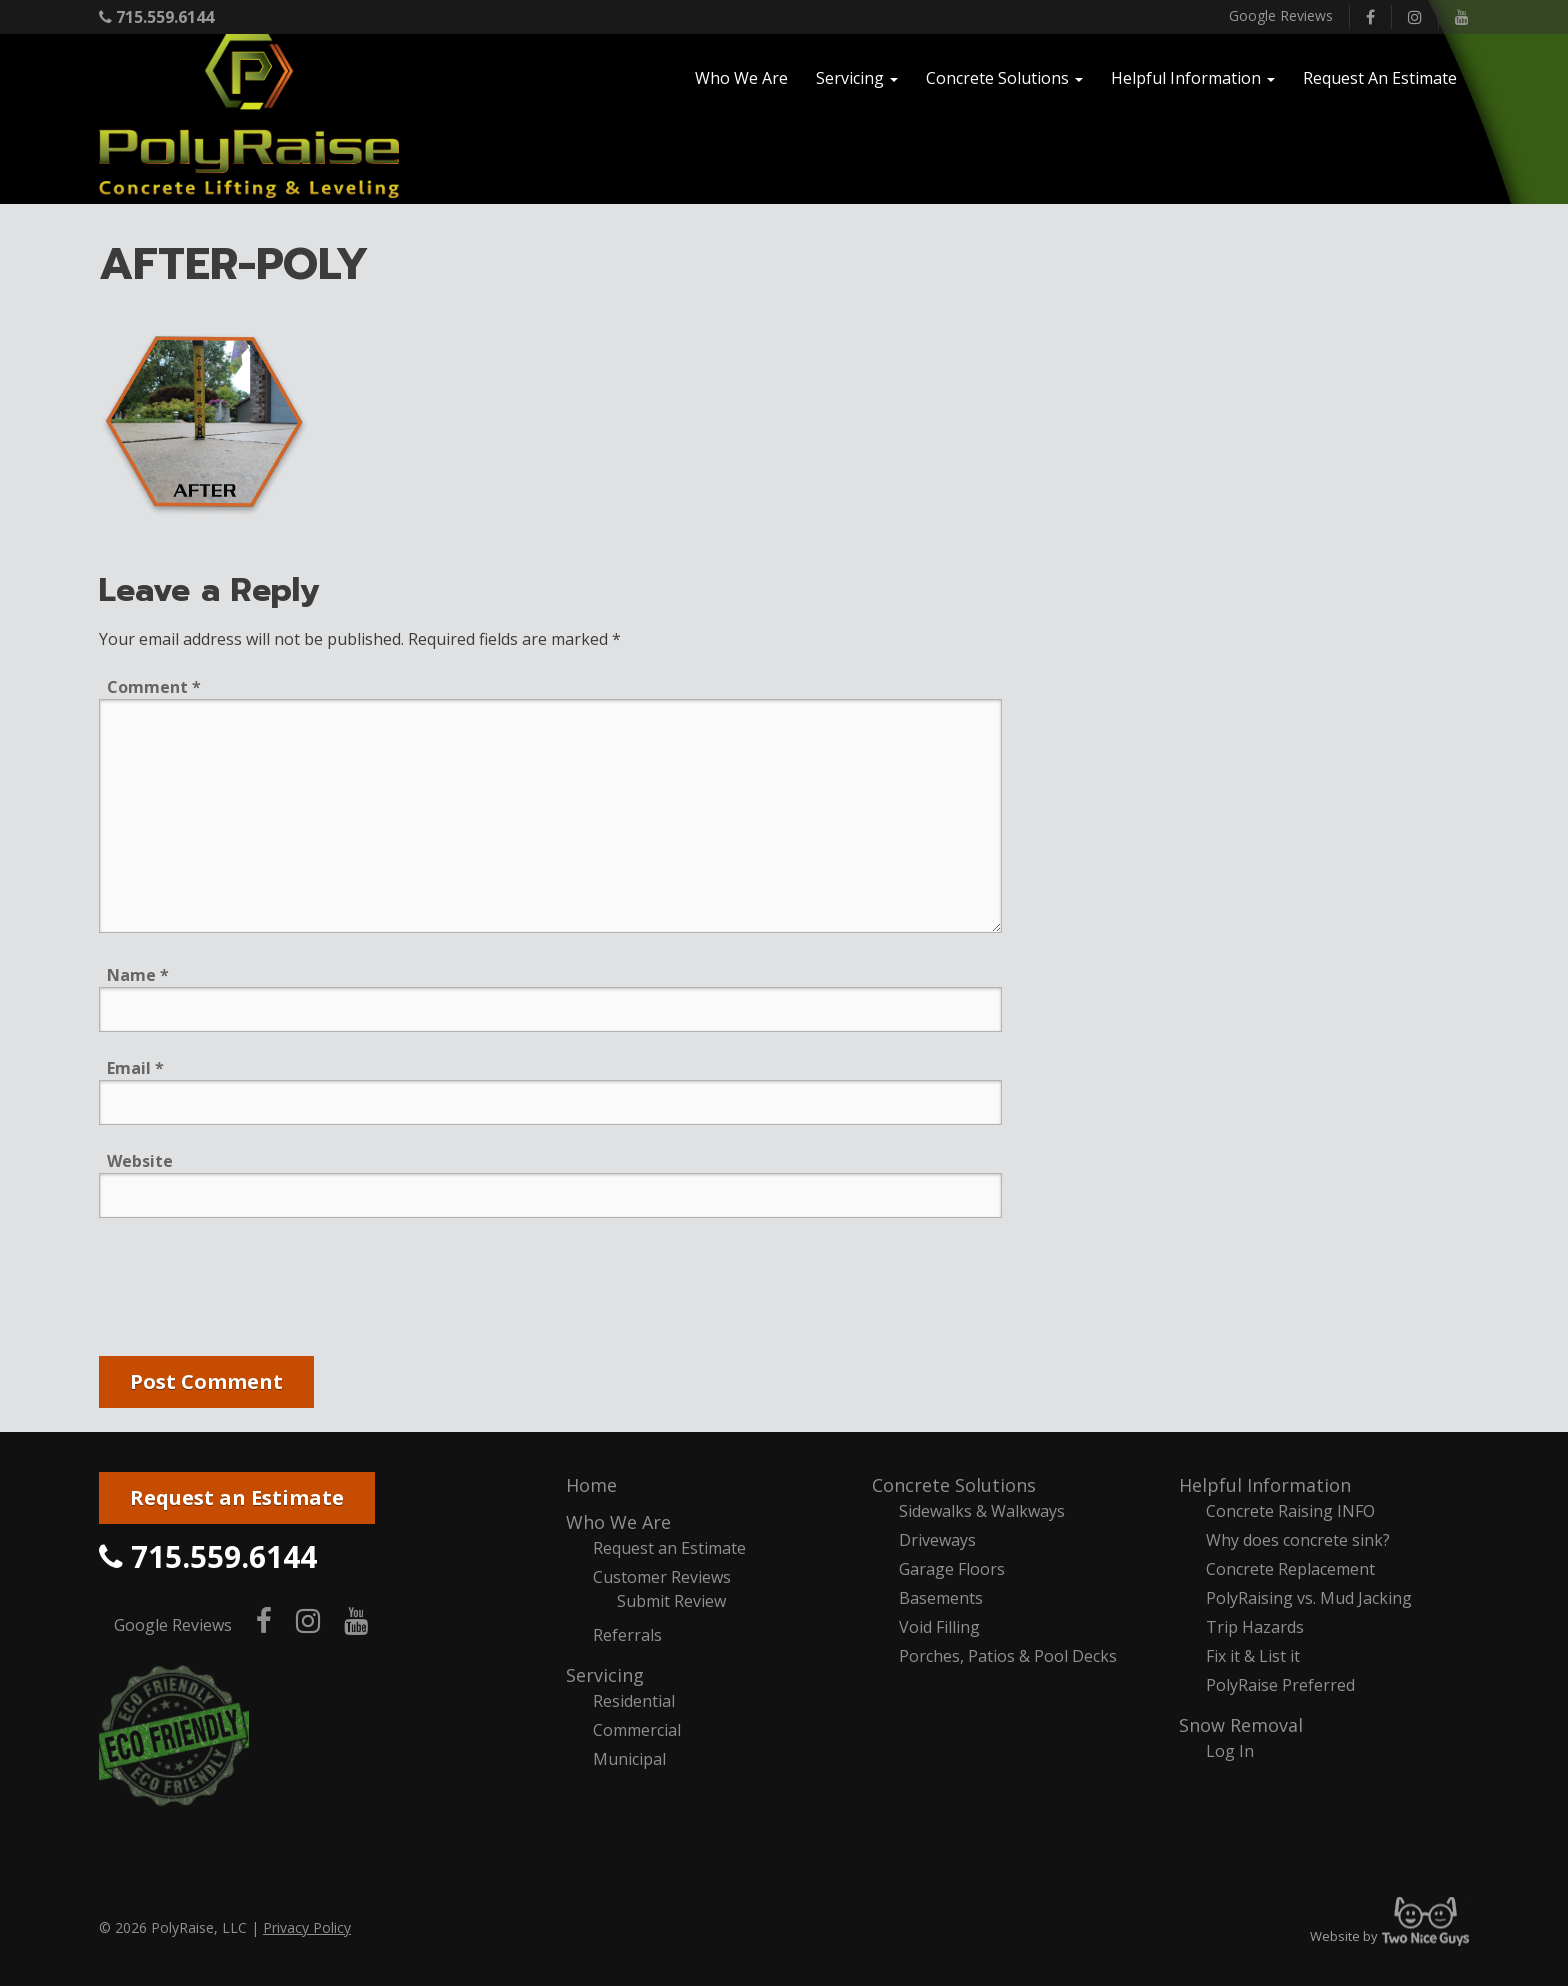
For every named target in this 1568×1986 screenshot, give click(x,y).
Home (591, 1485)
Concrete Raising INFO (1290, 1511)
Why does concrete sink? (1298, 1540)
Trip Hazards (1255, 1627)
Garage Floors (952, 1569)
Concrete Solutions (954, 1485)
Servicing (605, 1675)
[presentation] (251, 1291)
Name (138, 975)
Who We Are (618, 1522)
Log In (1230, 1751)
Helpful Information (1265, 1485)
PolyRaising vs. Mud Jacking (1309, 1598)
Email (135, 1068)
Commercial (637, 1730)
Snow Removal (1241, 1725)
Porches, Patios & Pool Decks (1008, 1656)
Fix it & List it (1253, 1656)
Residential (634, 1701)
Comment (154, 687)
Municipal (629, 1759)
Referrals (627, 1635)
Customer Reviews (662, 1577)
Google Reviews (1281, 15)
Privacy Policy (307, 1927)
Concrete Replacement (1290, 1569)
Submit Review (671, 1601)
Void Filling (939, 1627)
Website (140, 1161)
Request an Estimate (237, 1497)
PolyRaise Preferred (1280, 1685)
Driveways (937, 1540)
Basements (941, 1598)
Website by (1389, 1936)
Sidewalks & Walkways (982, 1511)
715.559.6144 (156, 17)
